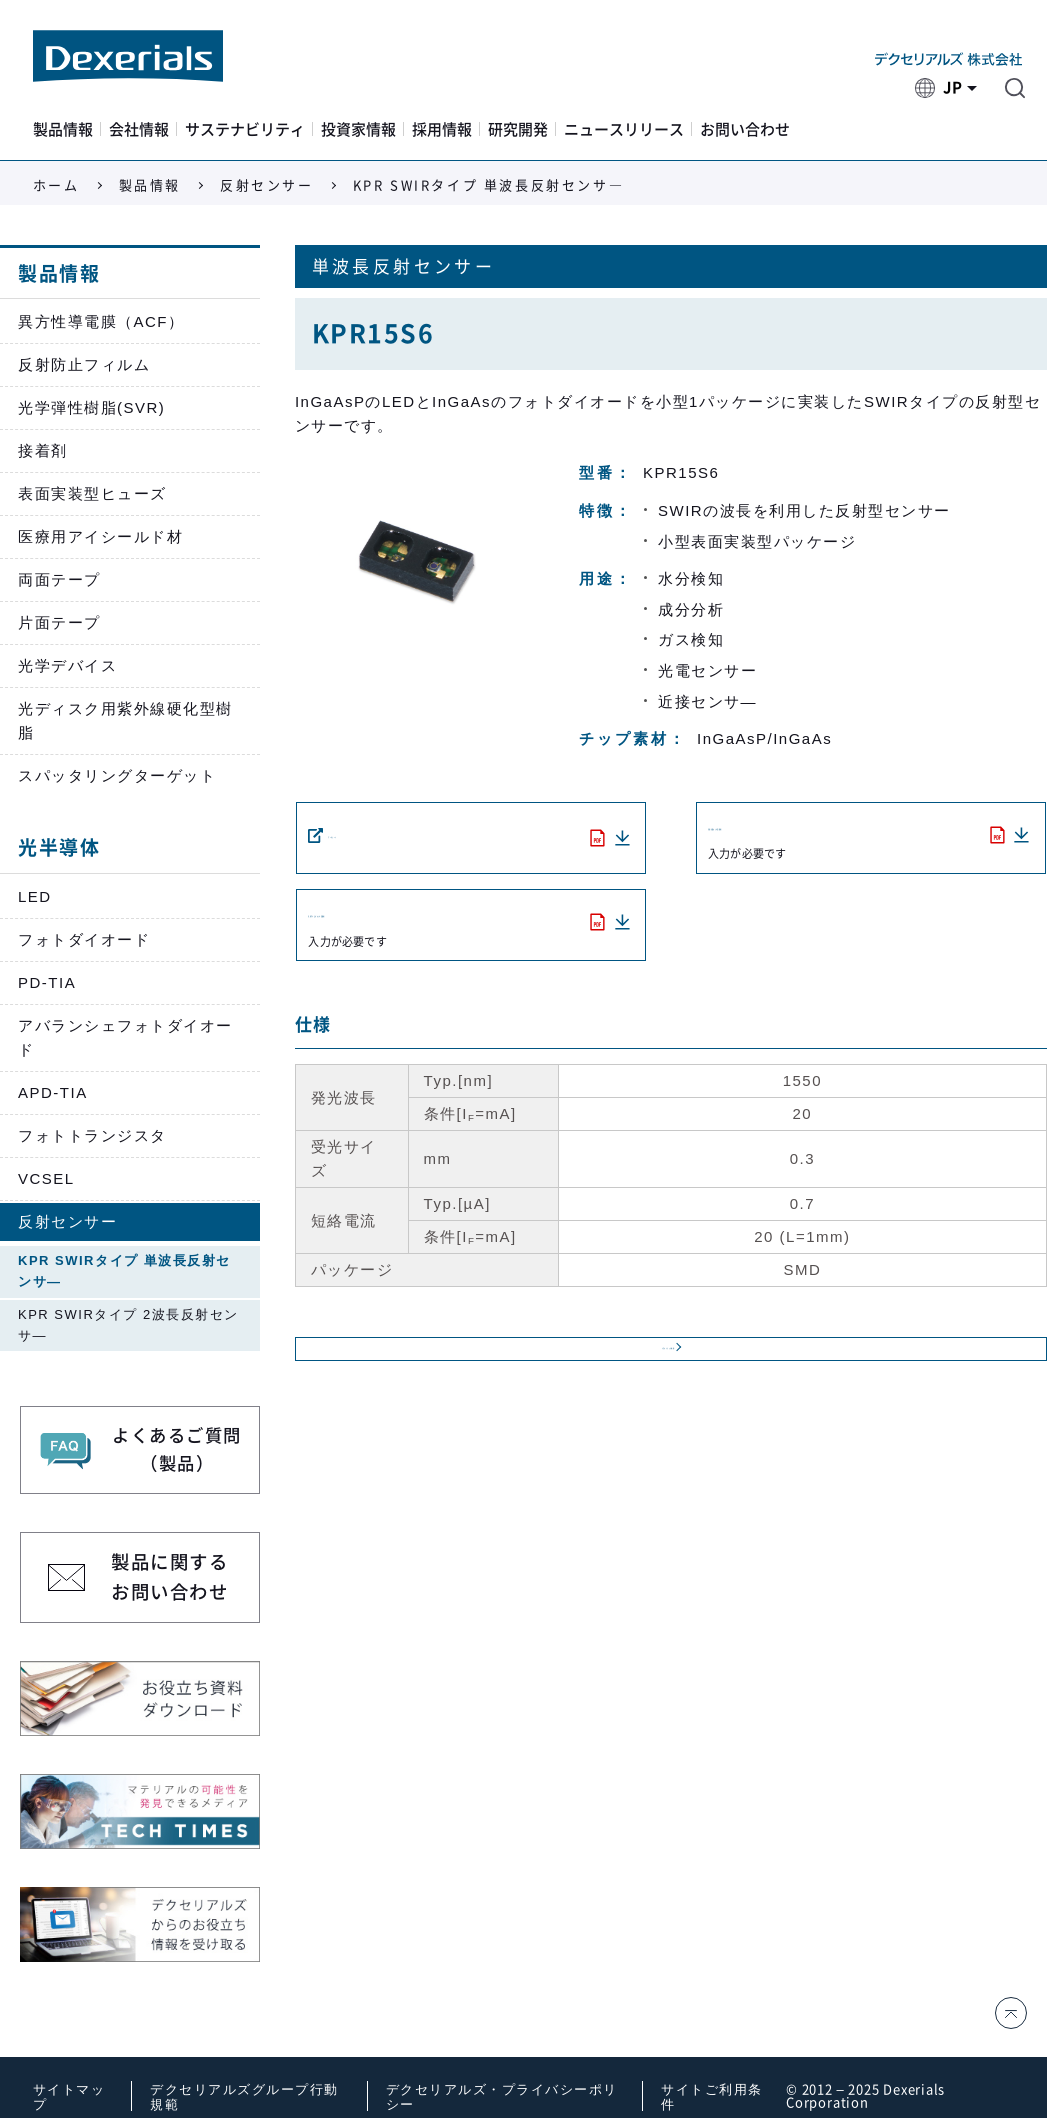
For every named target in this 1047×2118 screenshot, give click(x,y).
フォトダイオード (84, 939)
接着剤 (43, 450)
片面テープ (59, 622)
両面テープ (59, 579)
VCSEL (46, 1178)
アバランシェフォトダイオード (125, 1037)
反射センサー (267, 185)
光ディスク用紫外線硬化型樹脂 (125, 720)
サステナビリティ (245, 129)
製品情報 (63, 129)
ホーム (56, 185)
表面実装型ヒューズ (92, 493)
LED (35, 896)
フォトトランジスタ (92, 1135)
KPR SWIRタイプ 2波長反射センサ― (128, 1325)
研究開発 (518, 129)
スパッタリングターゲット (117, 775)
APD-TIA (53, 1092)
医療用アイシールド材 (100, 536)
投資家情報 (358, 129)
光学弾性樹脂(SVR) (91, 407)
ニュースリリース (624, 129)
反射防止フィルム (84, 364)
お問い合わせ (745, 129)
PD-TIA (47, 982)
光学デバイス (67, 665)
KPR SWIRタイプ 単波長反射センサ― (124, 1271)
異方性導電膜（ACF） (101, 321)
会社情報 (139, 129)
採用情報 (442, 129)
